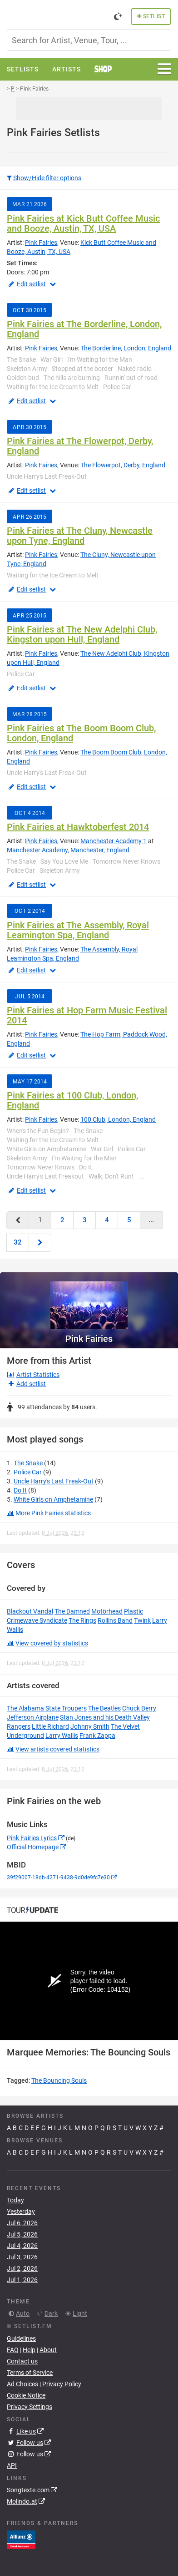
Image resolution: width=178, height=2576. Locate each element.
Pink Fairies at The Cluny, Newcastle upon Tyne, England (80, 535)
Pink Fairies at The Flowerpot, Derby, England (80, 445)
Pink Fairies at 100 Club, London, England (72, 1100)
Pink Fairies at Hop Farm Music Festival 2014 (87, 1015)
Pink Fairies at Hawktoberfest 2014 (78, 826)
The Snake (28, 1463)
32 (18, 1242)
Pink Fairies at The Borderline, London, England (84, 329)
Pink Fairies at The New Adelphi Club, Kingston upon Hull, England (82, 634)
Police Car (28, 1472)
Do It (20, 1490)
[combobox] (89, 40)
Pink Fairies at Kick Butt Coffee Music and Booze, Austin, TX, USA (83, 223)
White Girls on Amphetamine (53, 1499)
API (12, 2465)
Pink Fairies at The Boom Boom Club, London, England (81, 733)
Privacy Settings (29, 2406)
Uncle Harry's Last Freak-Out (54, 1481)
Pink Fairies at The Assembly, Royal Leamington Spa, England (78, 930)
